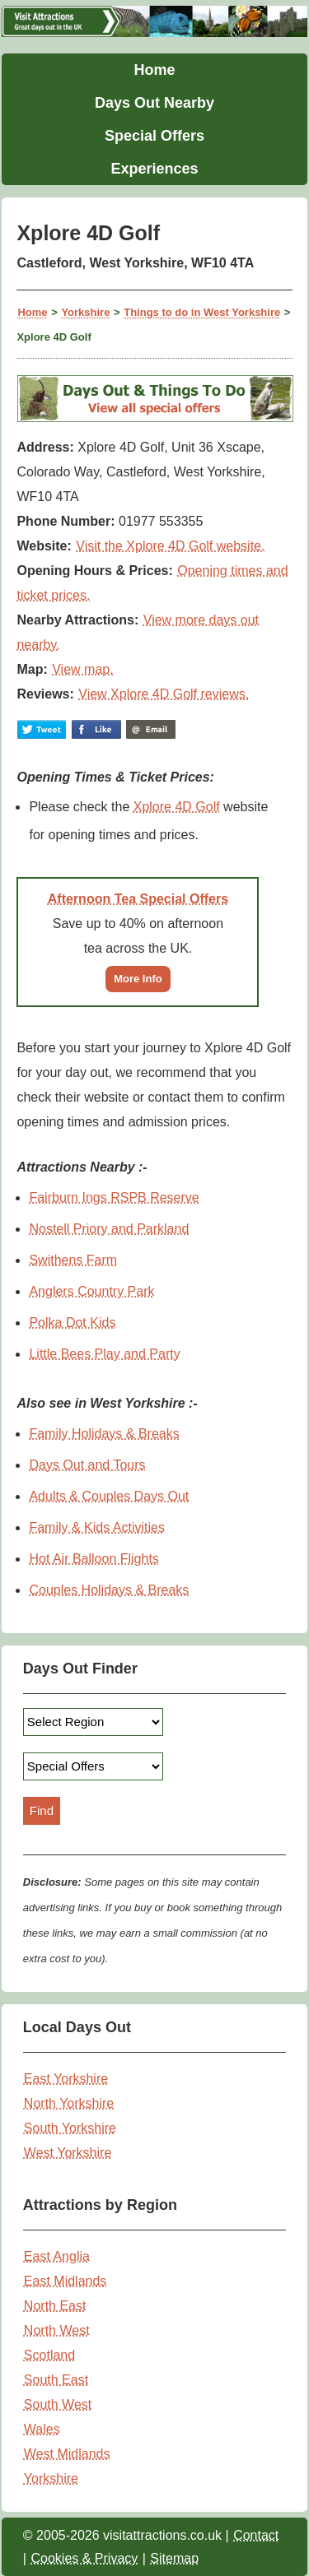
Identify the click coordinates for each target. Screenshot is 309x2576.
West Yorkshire (67, 2153)
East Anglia (57, 2256)
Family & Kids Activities (96, 1527)
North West (57, 2330)
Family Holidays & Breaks (104, 1434)
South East (56, 2380)
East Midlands (65, 2281)
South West (57, 2404)
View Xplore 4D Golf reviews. (163, 694)
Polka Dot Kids (72, 1323)
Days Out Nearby (154, 103)
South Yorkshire (70, 2128)
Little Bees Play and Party (104, 1354)
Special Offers (154, 136)
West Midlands (67, 2454)
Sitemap (174, 2558)
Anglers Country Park (91, 1291)
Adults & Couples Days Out (109, 1496)
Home (154, 70)
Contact (256, 2535)
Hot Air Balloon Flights (93, 1559)
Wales (42, 2429)
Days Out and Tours (87, 1465)
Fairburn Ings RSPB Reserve (114, 1197)
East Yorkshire (66, 2079)
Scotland (49, 2355)
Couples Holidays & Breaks (109, 1590)
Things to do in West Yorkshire (202, 312)
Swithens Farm (73, 1260)
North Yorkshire (69, 2103)
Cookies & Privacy (84, 2558)
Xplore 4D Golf (176, 807)
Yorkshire (85, 312)
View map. (82, 669)
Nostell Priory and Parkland (109, 1229)
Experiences (154, 168)
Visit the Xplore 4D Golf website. (170, 546)
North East (55, 2306)
